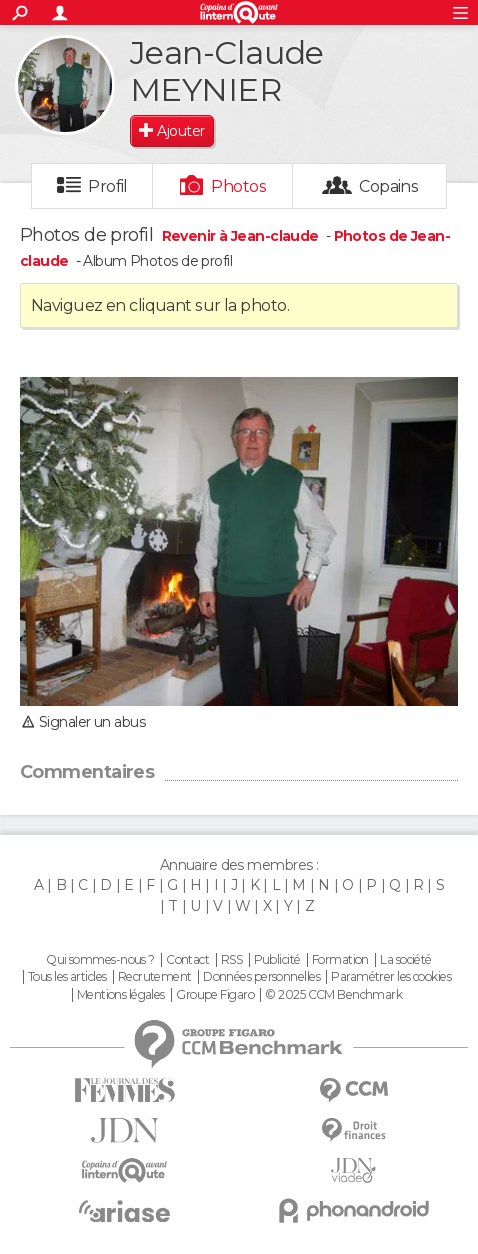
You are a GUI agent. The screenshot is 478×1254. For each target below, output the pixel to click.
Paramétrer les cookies (391, 977)
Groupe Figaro (215, 995)
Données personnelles (261, 977)
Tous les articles (67, 977)
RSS (231, 960)
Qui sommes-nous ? (100, 960)
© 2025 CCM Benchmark (333, 995)
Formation (340, 960)
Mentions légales (121, 995)
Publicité (277, 960)
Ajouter (180, 131)
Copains (388, 186)
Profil (108, 186)
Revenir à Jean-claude (242, 236)
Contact (187, 960)
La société (405, 960)
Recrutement (155, 977)
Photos (238, 186)
